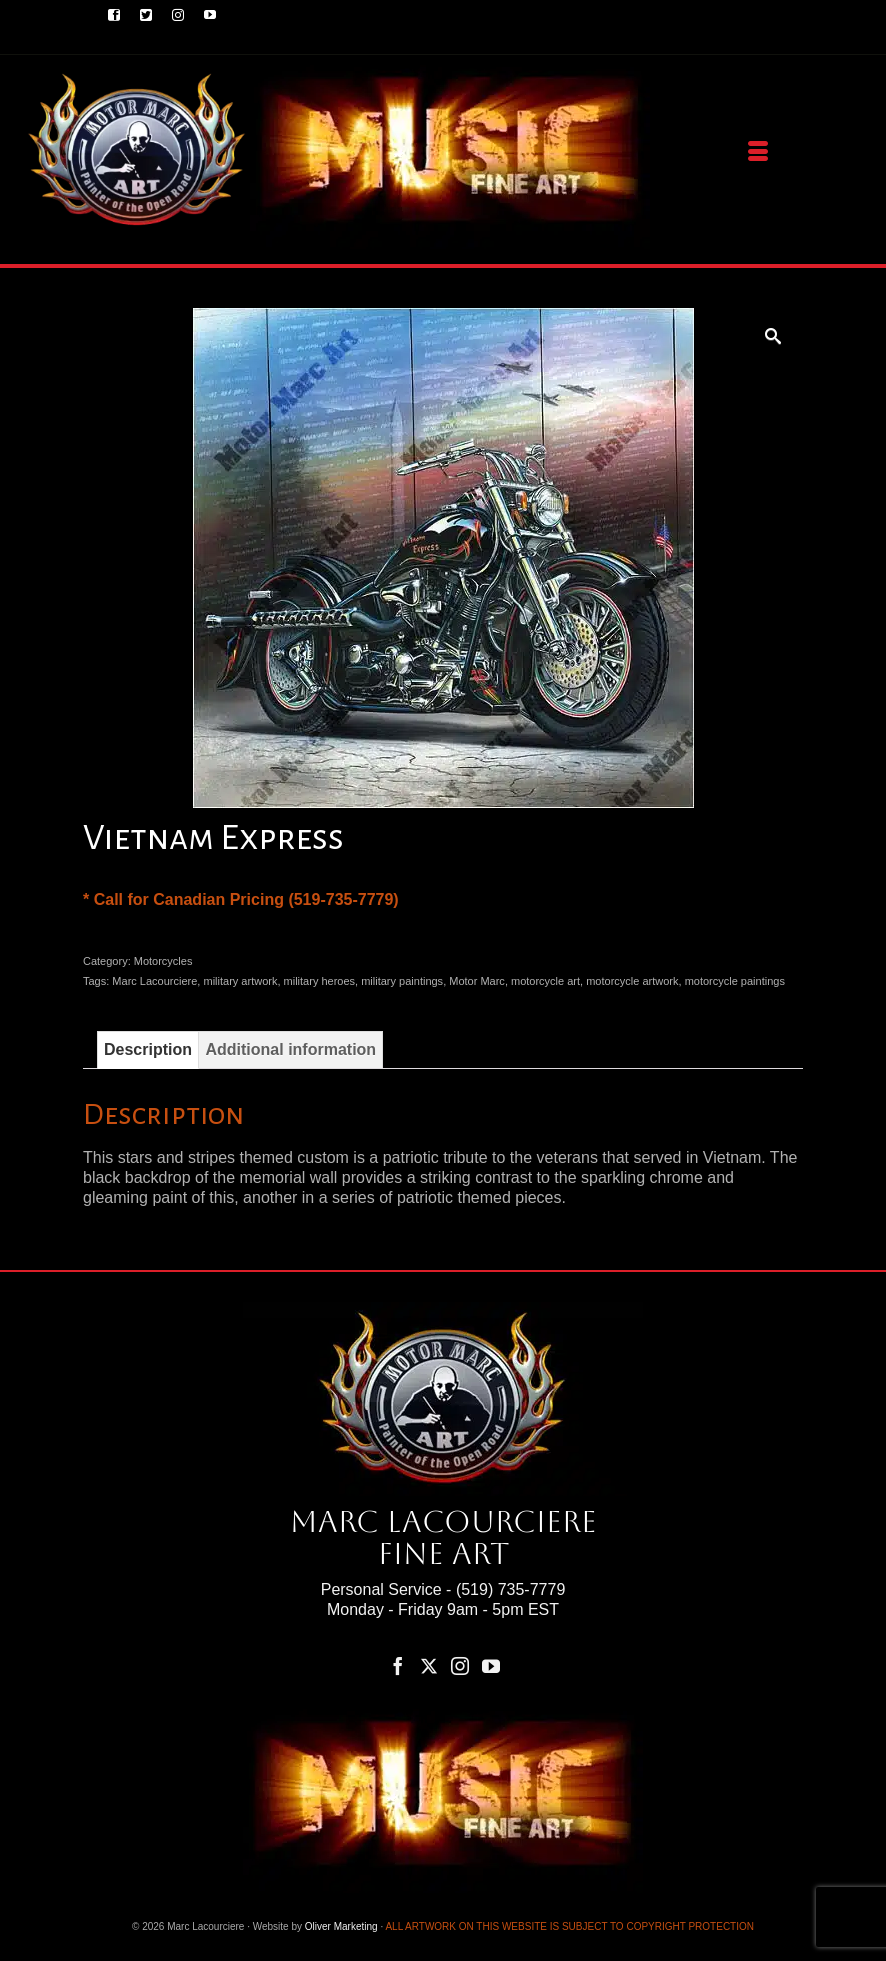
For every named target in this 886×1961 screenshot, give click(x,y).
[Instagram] (460, 1665)
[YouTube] (491, 1665)
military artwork (240, 981)
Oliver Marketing (341, 1926)
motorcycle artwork (632, 981)
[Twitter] (429, 1665)
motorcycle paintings (735, 981)
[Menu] (758, 152)
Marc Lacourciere (154, 981)
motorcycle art (545, 981)
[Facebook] (398, 1665)
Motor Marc (477, 981)
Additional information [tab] (290, 1049)
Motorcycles (163, 961)
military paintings (402, 981)
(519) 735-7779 (510, 1589)
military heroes (320, 981)
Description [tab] (148, 1049)
